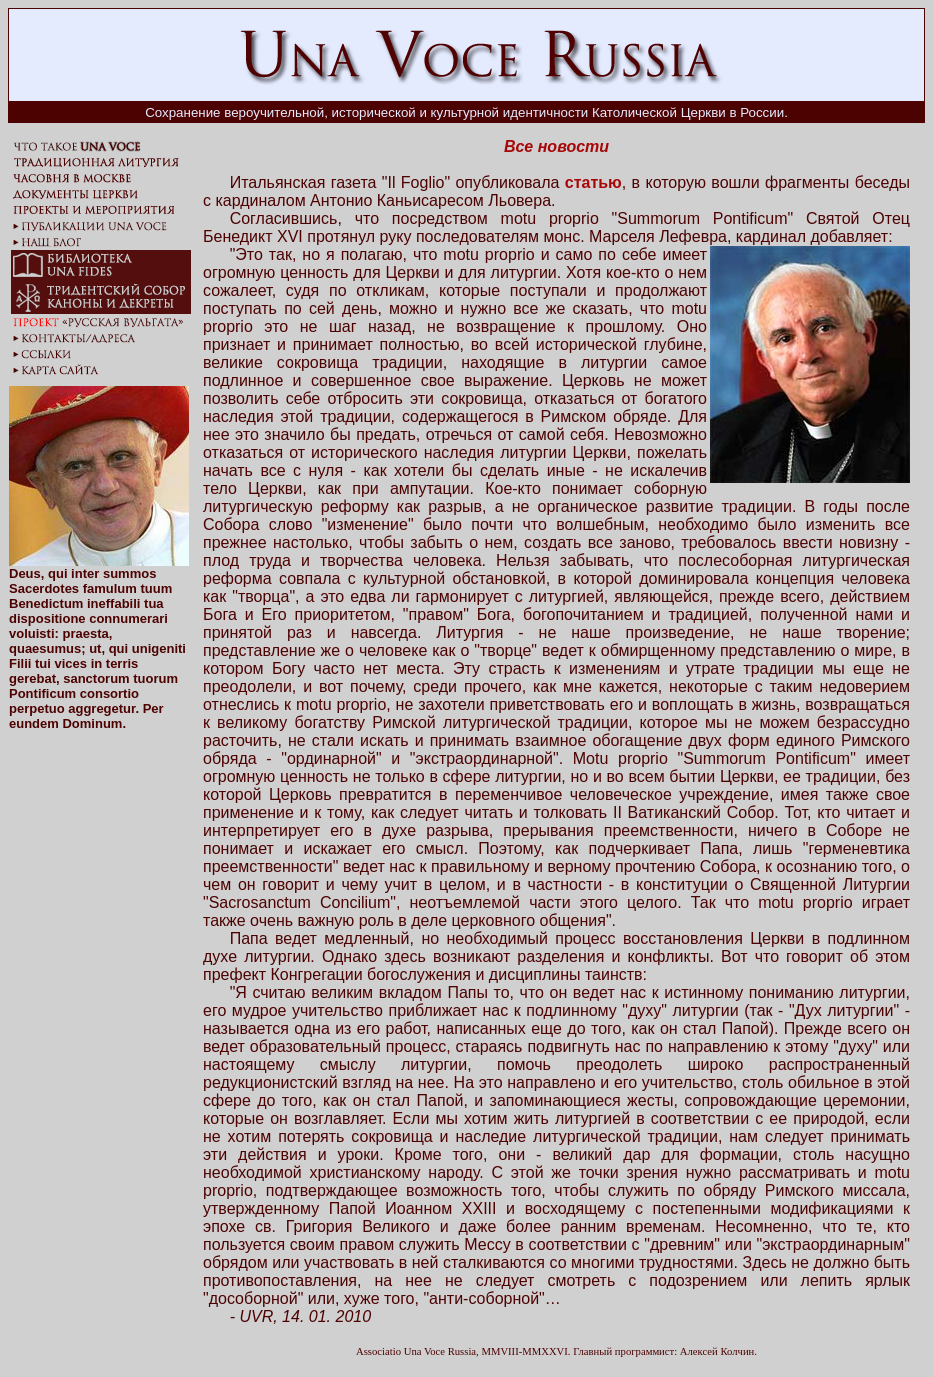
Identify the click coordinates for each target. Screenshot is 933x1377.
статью (593, 182)
